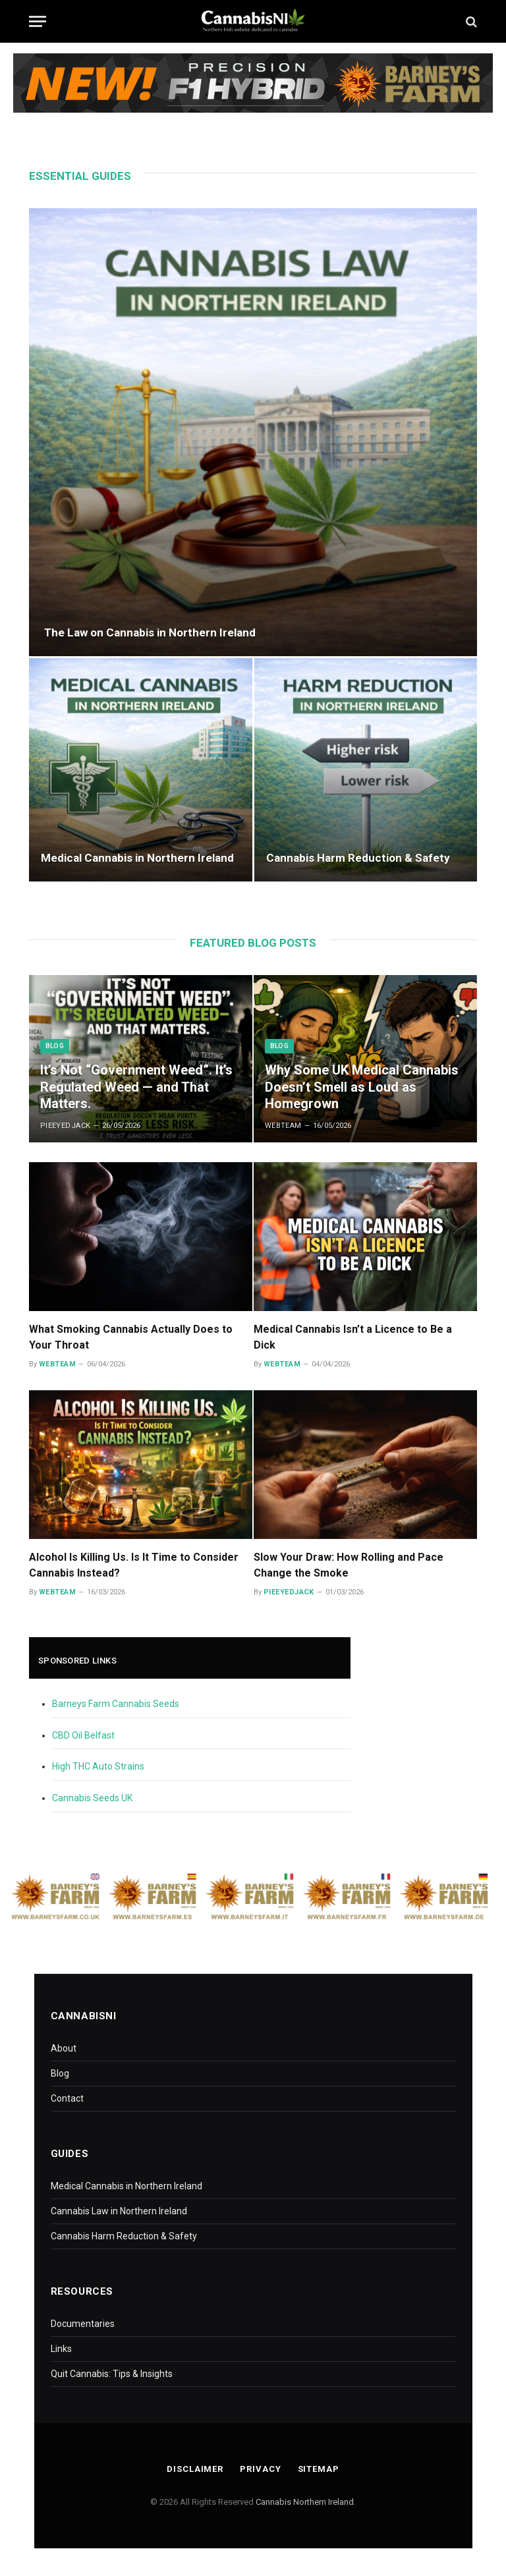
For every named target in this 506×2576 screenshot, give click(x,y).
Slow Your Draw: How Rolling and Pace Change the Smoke (348, 1565)
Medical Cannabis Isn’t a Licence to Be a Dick (353, 1337)
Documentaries (83, 2323)
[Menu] (37, 21)
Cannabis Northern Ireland (305, 2502)
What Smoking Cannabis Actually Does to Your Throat (131, 1337)
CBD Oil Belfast (83, 1735)
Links (61, 2348)
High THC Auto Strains (98, 1766)
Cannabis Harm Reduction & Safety (358, 857)
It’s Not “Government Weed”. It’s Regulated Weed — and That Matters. (136, 1086)
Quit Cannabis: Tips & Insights (112, 2373)
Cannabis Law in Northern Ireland (119, 2211)
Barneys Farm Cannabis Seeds (115, 1703)
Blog (54, 1046)
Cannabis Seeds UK (92, 1798)
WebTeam (283, 1125)
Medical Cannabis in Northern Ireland (137, 857)
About (63, 2048)
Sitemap (318, 2469)
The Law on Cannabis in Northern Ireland (150, 632)
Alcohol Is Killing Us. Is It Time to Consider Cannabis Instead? (134, 1565)
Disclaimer (195, 2469)
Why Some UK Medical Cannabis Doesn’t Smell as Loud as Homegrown (362, 1086)
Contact (67, 2098)
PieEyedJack (65, 1125)
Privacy (260, 2469)
